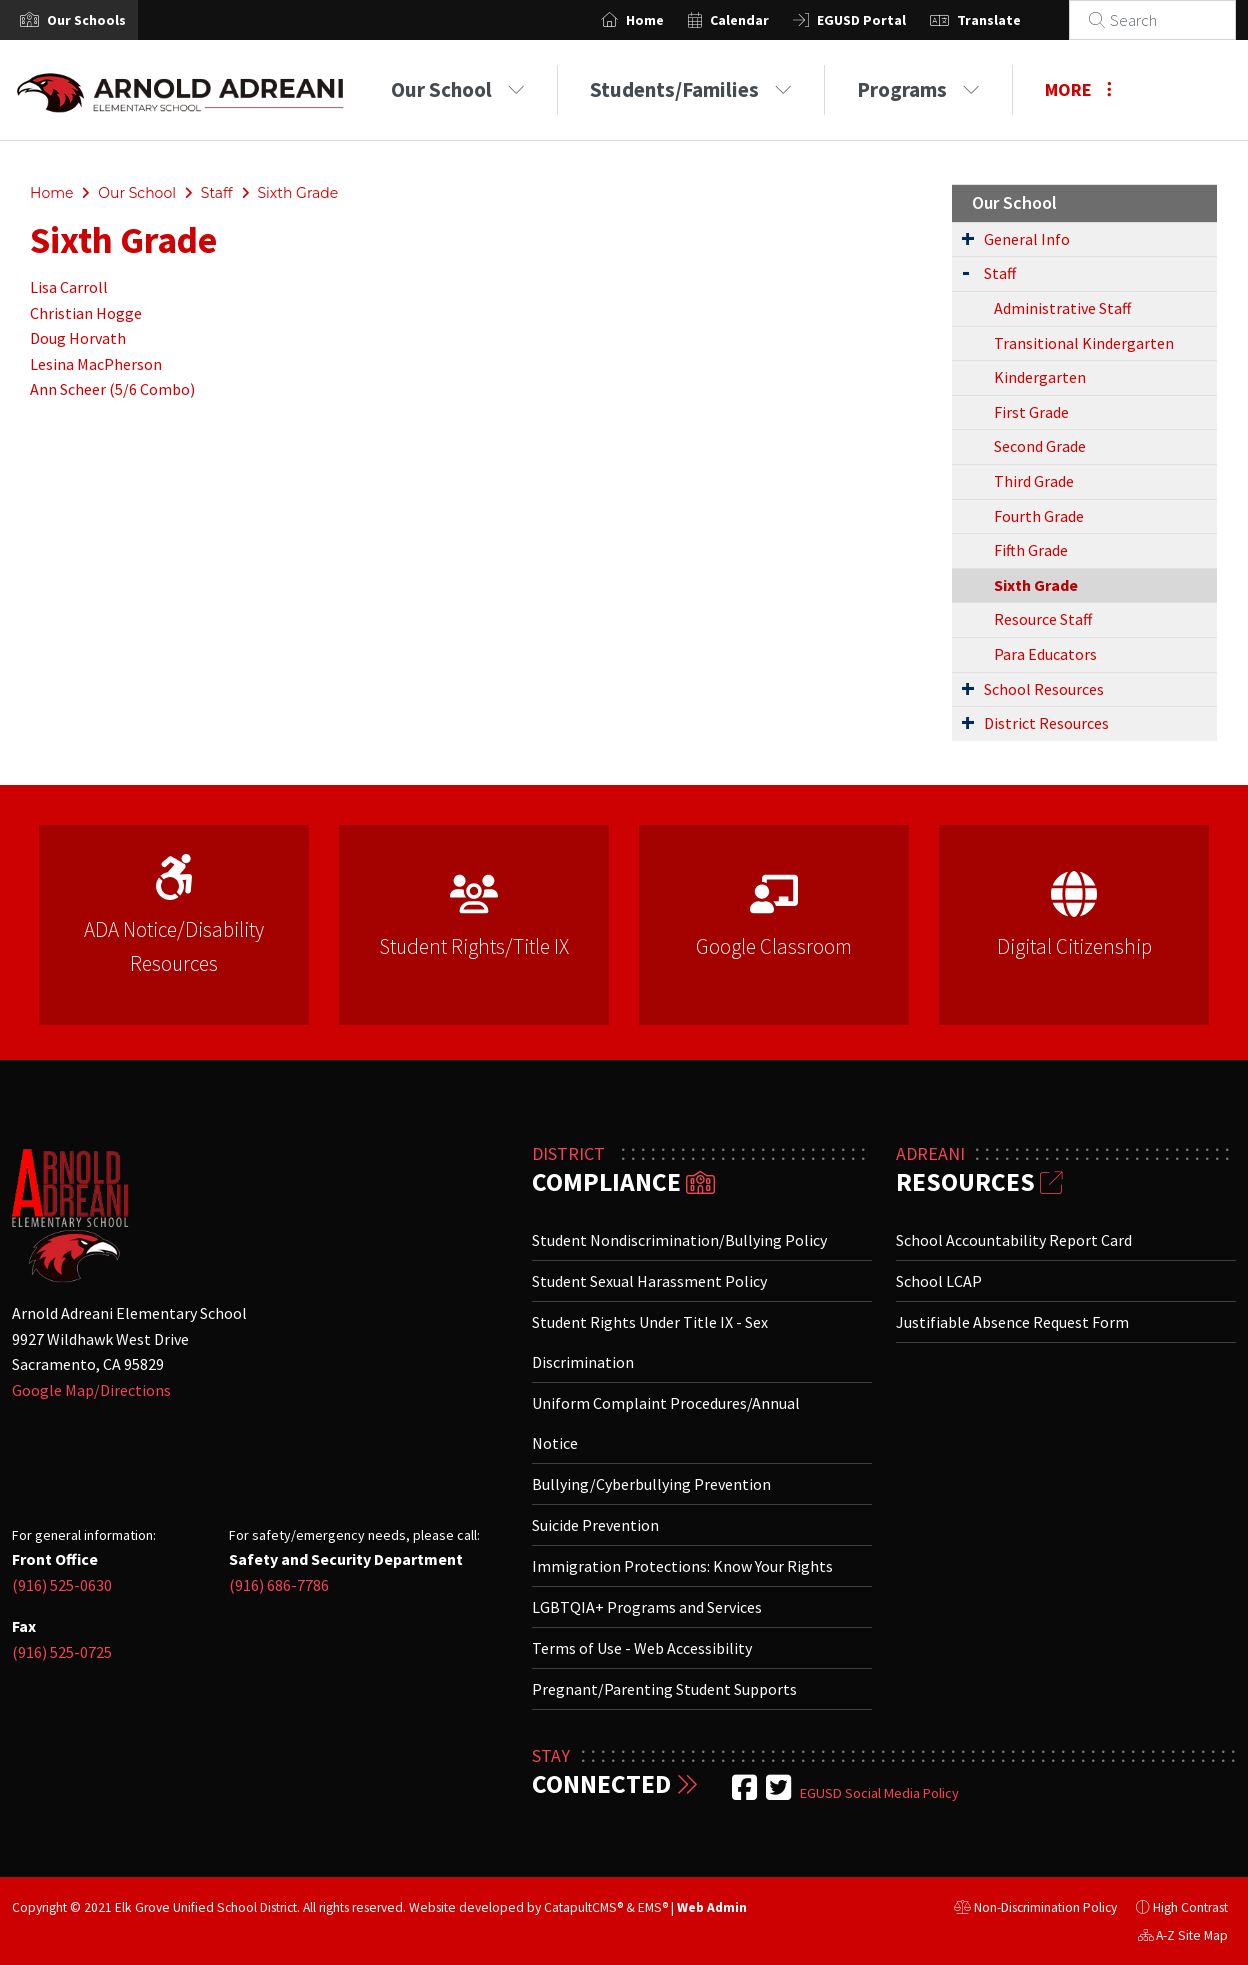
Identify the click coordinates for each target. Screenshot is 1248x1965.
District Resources (1046, 723)
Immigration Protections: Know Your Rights (682, 1566)
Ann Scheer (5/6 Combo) (112, 389)
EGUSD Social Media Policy (879, 1793)
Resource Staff (1043, 619)
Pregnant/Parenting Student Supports (664, 1689)
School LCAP (939, 1281)
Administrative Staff (1062, 308)
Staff (217, 193)
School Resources (1044, 689)
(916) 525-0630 (62, 1585)
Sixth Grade (297, 193)
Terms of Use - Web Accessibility (642, 1648)
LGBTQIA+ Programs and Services (647, 1607)
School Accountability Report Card (1014, 1240)
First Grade (1031, 412)
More (1078, 89)
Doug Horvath (78, 338)
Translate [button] (1013, 20)
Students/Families (691, 89)
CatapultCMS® (583, 1907)
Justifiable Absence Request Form (1012, 1322)
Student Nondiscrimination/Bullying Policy (679, 1240)
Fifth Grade (1031, 550)
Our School (458, 89)
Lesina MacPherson (96, 364)
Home (669, 20)
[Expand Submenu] (968, 238)
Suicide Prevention (595, 1525)
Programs (918, 89)
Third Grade (1034, 481)
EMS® (653, 1907)
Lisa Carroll (69, 287)
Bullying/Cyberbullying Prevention (651, 1484)
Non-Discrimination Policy (1035, 1910)
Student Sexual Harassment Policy (649, 1281)
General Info (1027, 239)
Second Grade (1040, 446)
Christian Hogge (86, 313)
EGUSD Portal (885, 20)
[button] (86, 20)
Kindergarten (1040, 377)
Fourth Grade (1039, 516)
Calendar (763, 20)
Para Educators (1045, 654)
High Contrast (1190, 1907)
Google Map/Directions (91, 1390)
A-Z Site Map (1183, 1938)
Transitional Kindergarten (1084, 343)
